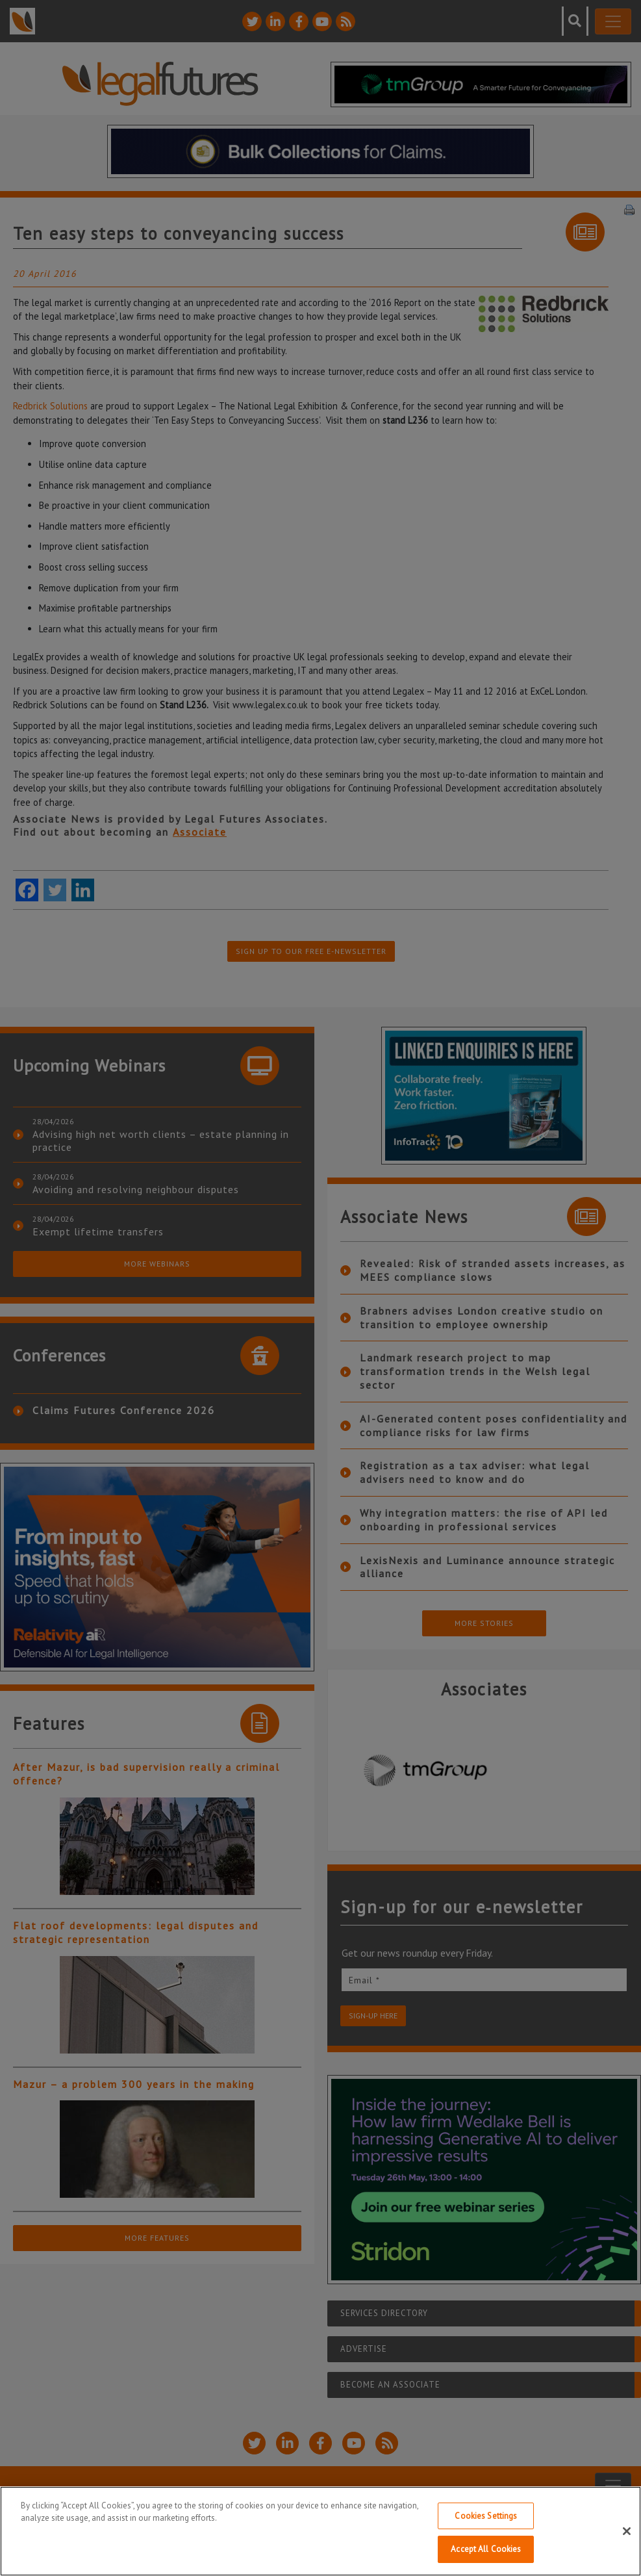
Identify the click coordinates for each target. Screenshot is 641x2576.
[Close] (626, 2532)
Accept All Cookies (486, 2551)
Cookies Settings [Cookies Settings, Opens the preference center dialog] (486, 2517)
